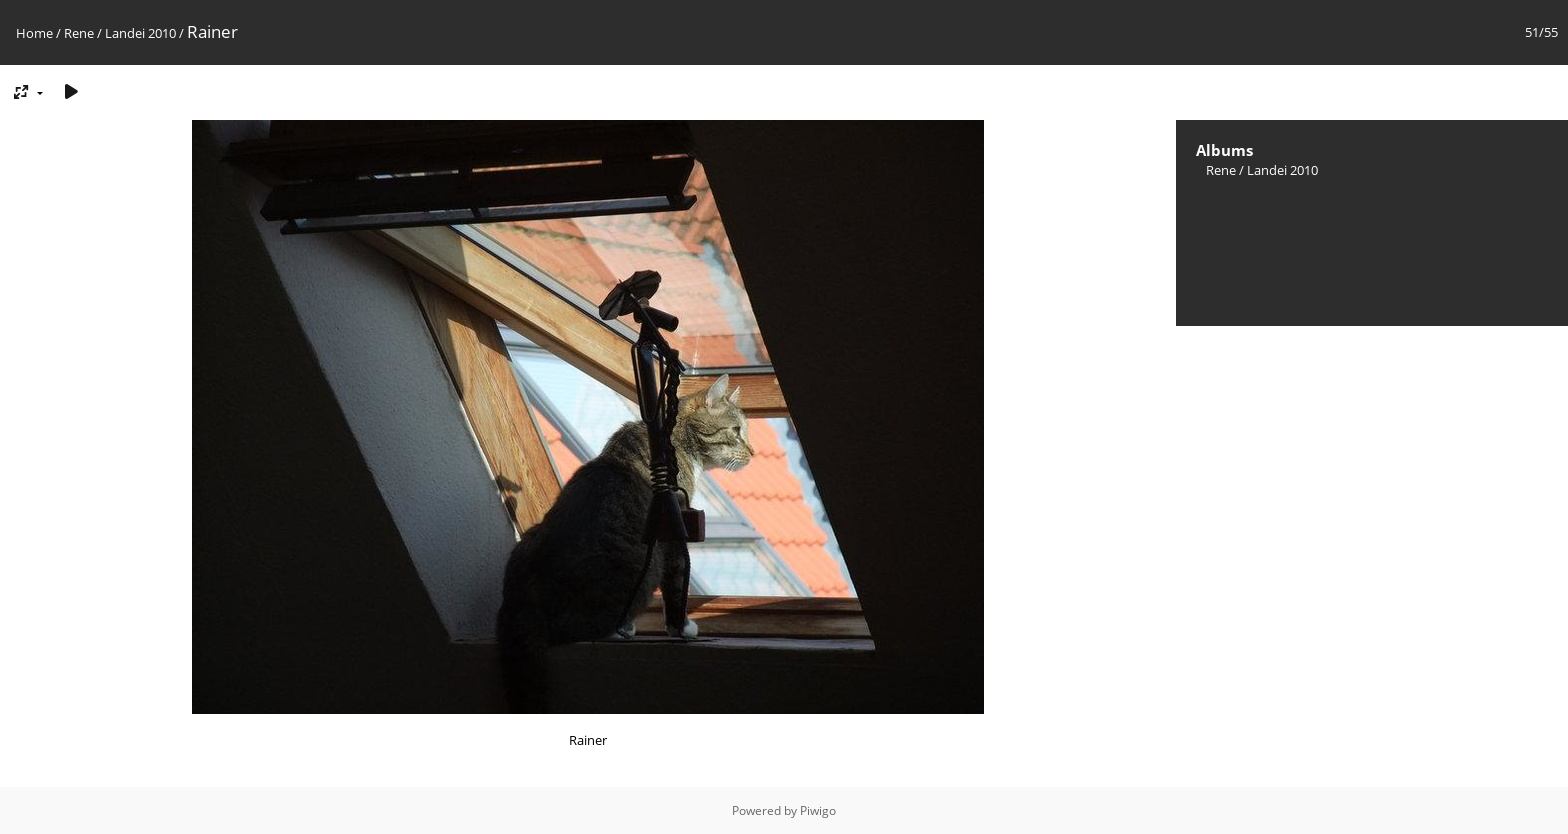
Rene (79, 33)
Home (34, 33)
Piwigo (818, 810)
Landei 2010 (140, 33)
